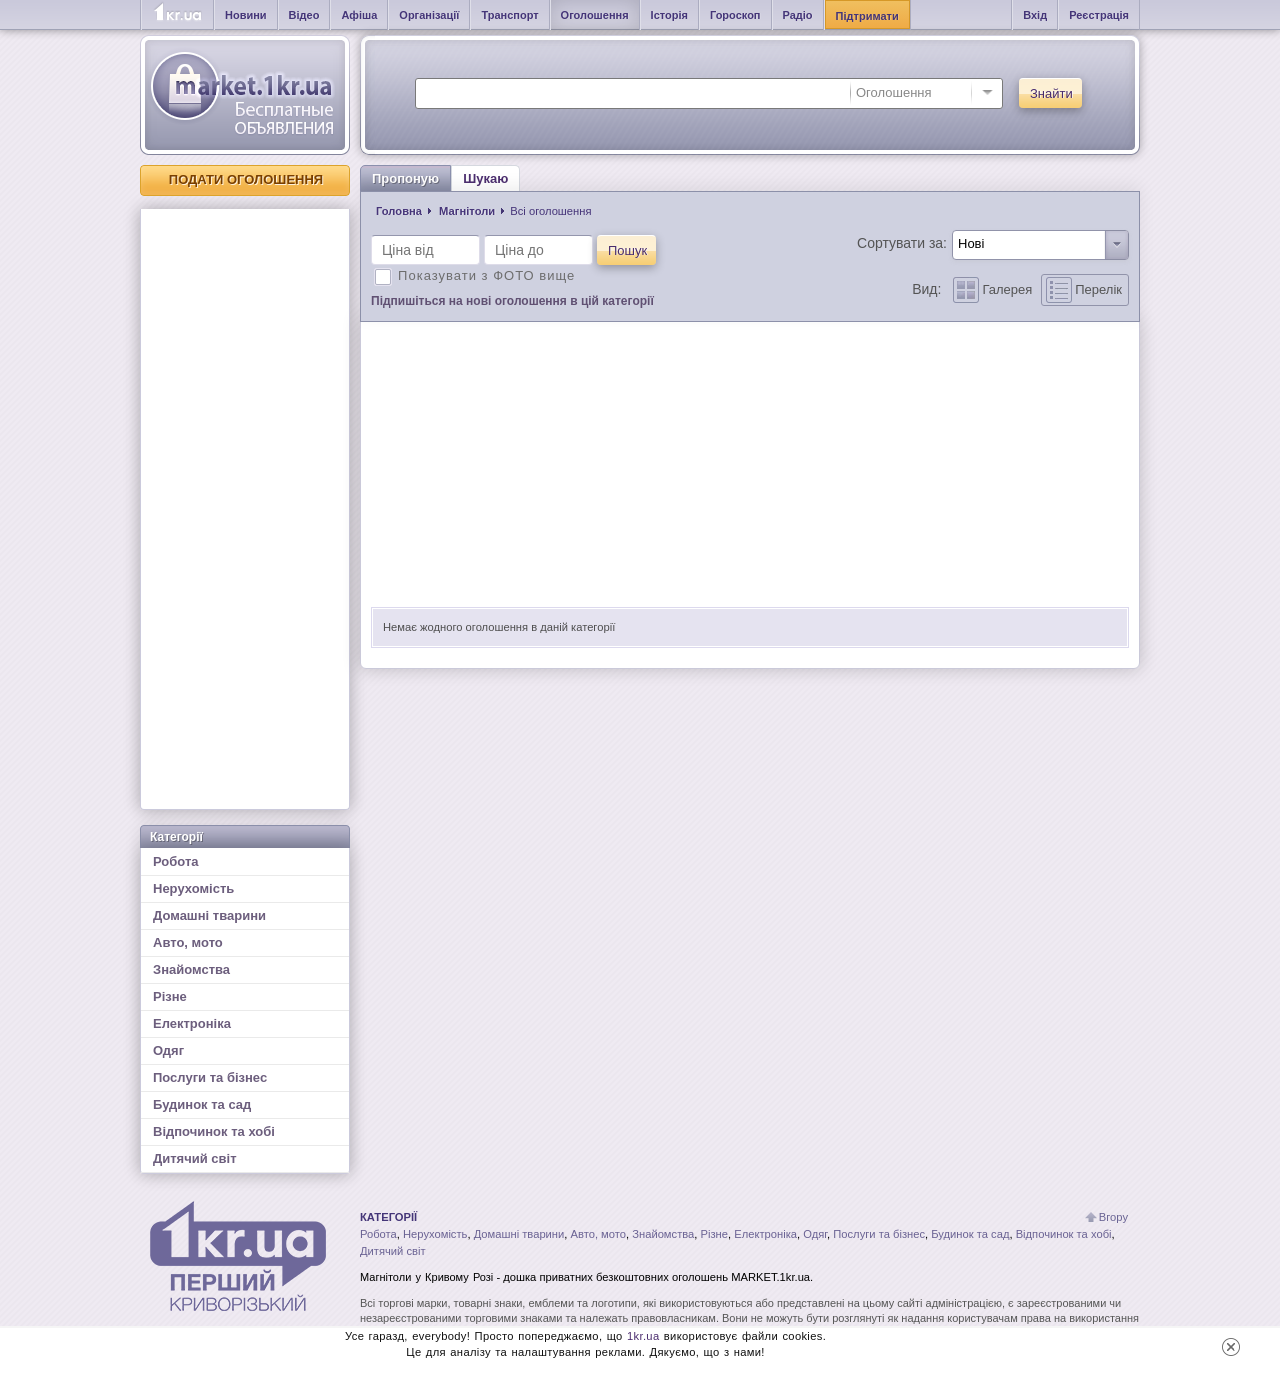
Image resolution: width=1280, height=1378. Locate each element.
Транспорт (509, 15)
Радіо (798, 15)
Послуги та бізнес (210, 1077)
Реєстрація (1099, 15)
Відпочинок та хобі (214, 1131)
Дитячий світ (195, 1158)
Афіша (359, 15)
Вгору (1113, 1217)
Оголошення (595, 15)
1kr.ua (643, 1336)
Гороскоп (735, 15)
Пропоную (405, 178)
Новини (246, 15)
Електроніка (192, 1023)
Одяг (168, 1050)
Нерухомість (193, 888)
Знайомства (191, 969)
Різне (170, 996)
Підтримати (867, 16)
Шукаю (485, 178)
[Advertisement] (245, 509)
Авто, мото (188, 942)
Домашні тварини (209, 915)
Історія (669, 15)
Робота (176, 861)
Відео (304, 15)
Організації (429, 15)
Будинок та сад (202, 1104)
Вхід (1035, 15)
